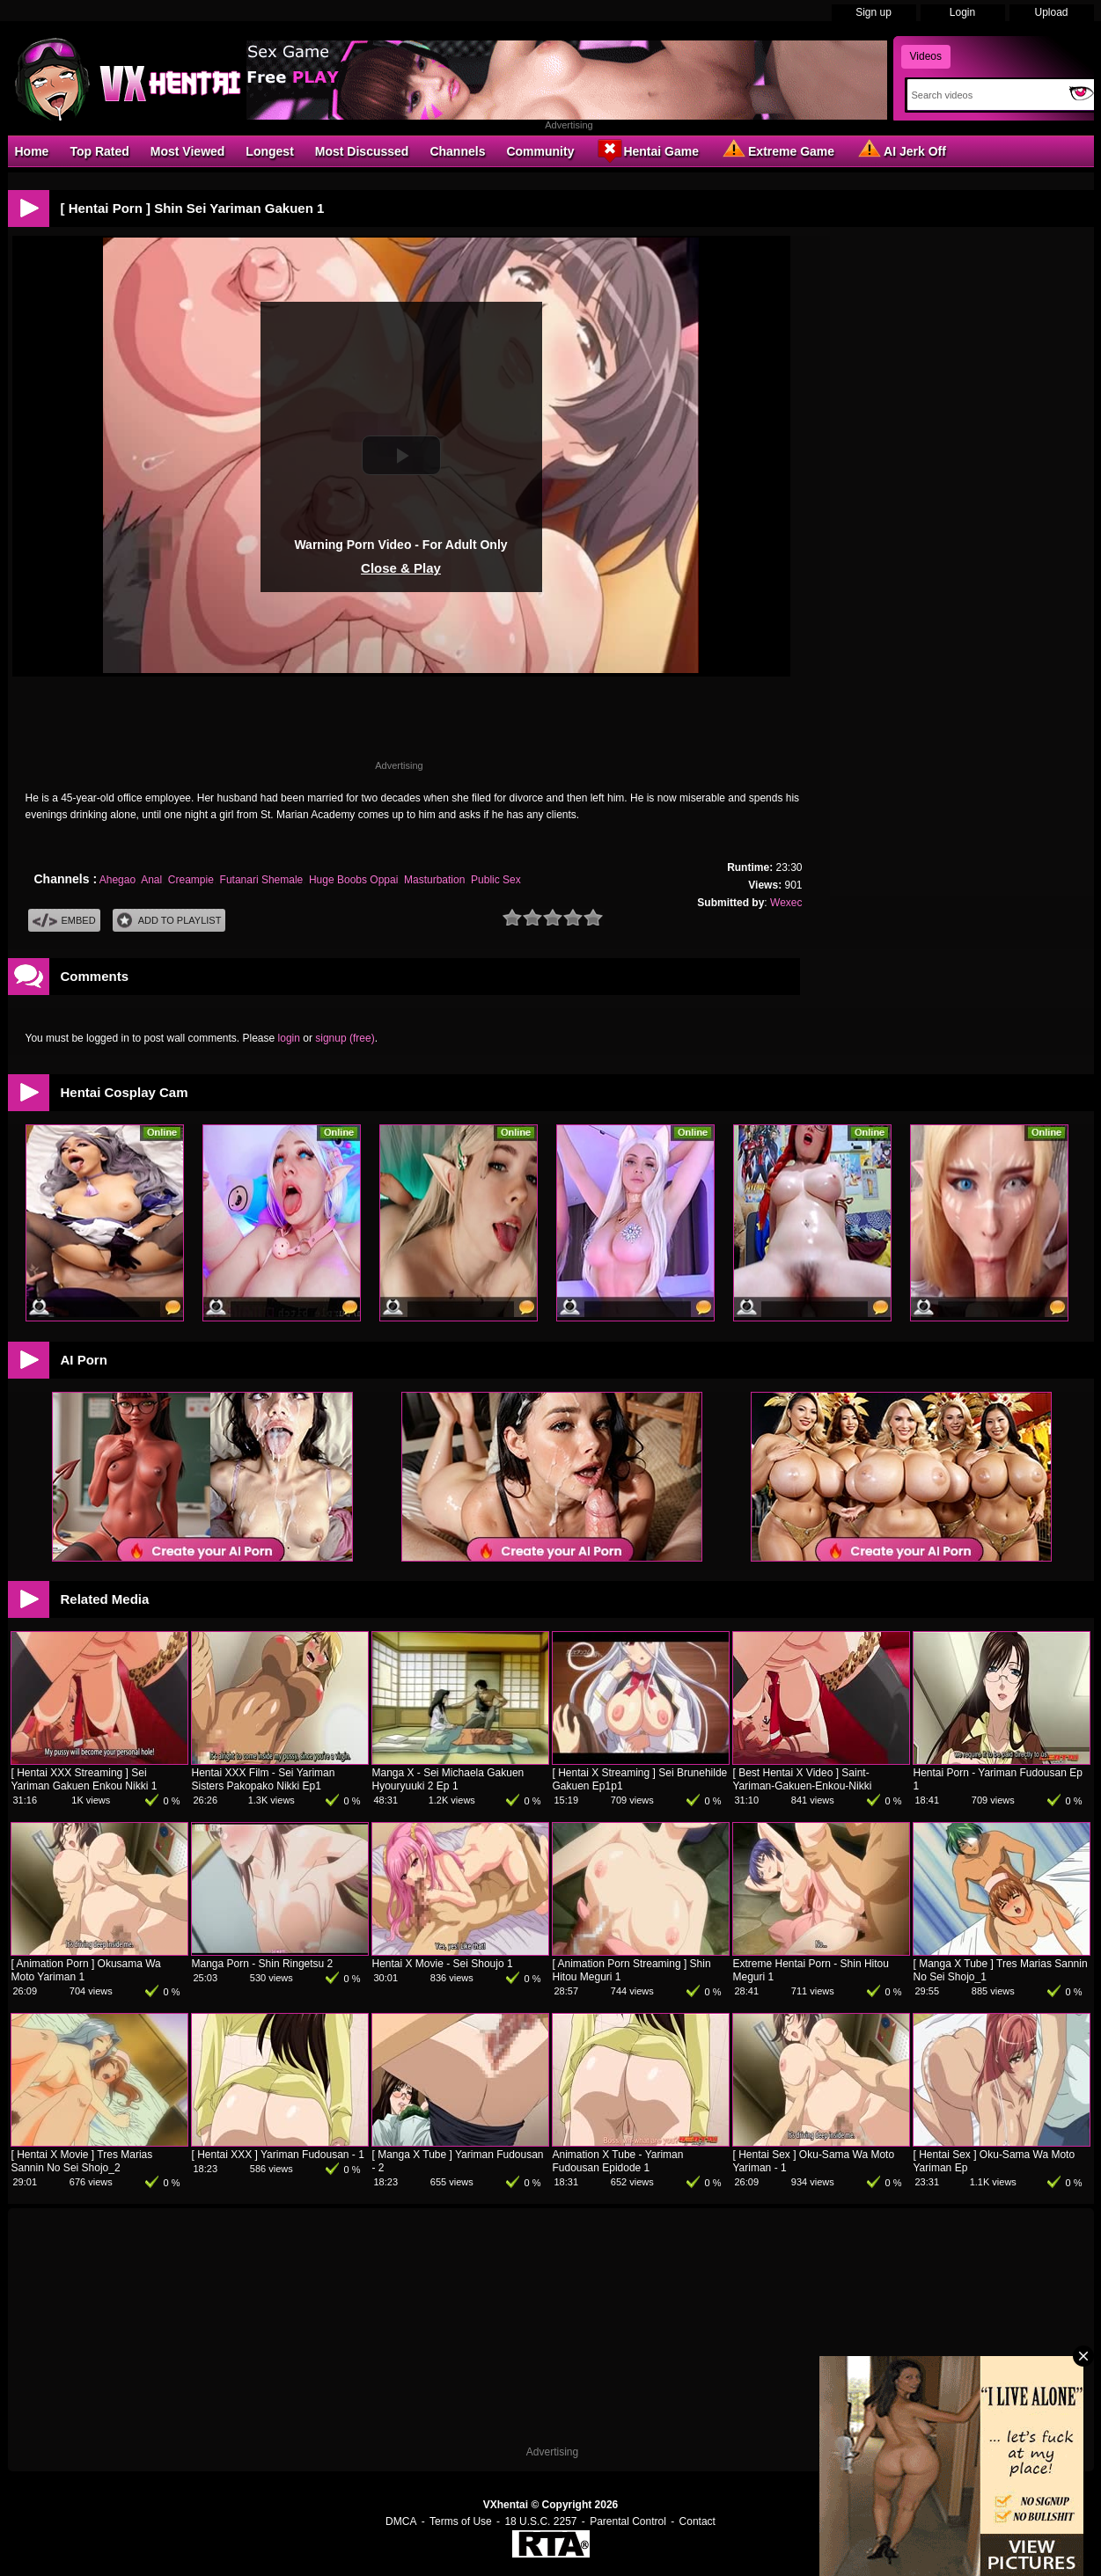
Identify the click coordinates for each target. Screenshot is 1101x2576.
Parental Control (628, 2521)
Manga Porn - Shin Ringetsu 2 (263, 1964)
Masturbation (434, 880)
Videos (926, 56)
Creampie (191, 880)
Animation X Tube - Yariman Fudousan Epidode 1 (618, 2161)
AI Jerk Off (900, 150)
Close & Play (401, 567)
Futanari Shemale (262, 880)
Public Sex (496, 880)
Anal (151, 880)
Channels (457, 151)
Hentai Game (647, 150)
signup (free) (344, 1038)
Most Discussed (362, 151)
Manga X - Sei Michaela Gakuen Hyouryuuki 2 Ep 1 (448, 1779)
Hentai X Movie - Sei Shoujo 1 (442, 1964)
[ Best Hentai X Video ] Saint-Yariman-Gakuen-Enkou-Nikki (802, 1779)
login (289, 1038)
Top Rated (99, 151)
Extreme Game (777, 150)
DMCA (400, 2521)
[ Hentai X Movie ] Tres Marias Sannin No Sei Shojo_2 (82, 2161)
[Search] (984, 95)
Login (962, 12)
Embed (64, 920)
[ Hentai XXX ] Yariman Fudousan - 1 (278, 2154)
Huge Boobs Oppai (353, 880)
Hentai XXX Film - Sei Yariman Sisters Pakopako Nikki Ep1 (263, 1779)
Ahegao (117, 880)
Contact (697, 2521)
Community (540, 151)
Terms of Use (460, 2521)
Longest (269, 151)
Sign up (873, 12)
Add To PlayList (169, 920)
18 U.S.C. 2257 (540, 2521)
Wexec (786, 902)
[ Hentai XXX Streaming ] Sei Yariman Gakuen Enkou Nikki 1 (84, 1779)
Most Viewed (187, 151)
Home (32, 151)
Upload (1051, 12)
